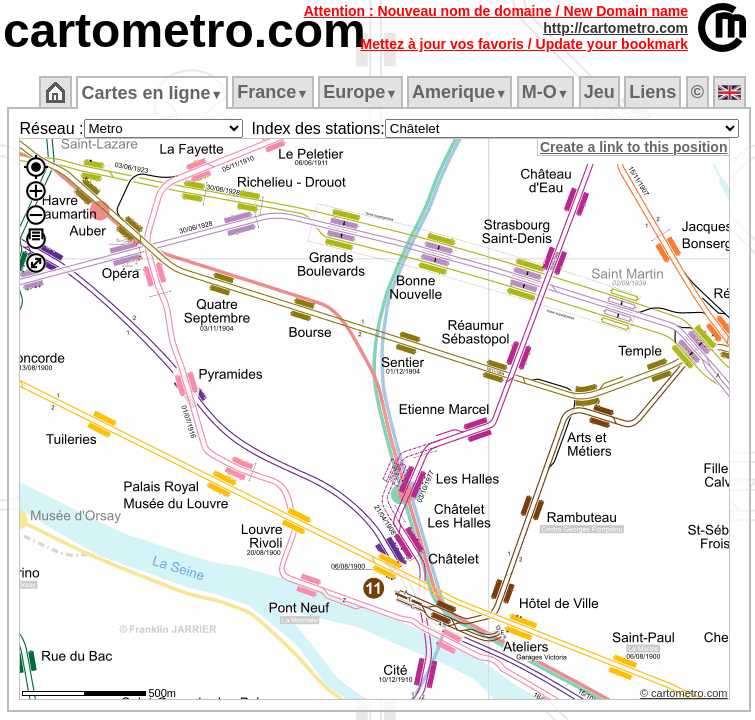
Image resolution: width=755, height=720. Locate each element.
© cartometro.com (684, 693)
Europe (360, 92)
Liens (652, 92)
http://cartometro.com (615, 28)
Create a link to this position (633, 147)
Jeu (599, 92)
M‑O (545, 92)
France (272, 92)
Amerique (459, 92)
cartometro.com (184, 30)
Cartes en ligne (151, 93)
